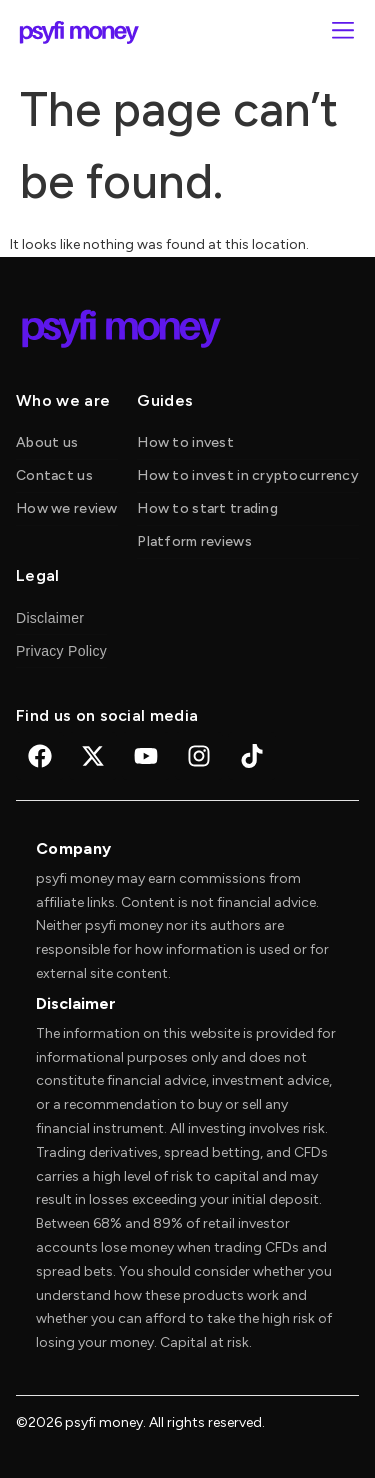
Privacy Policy (61, 651)
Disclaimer (50, 618)
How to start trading (207, 508)
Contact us (54, 475)
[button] (342, 32)
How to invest (185, 442)
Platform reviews (194, 541)
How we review (67, 508)
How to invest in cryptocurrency (248, 475)
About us (47, 442)
